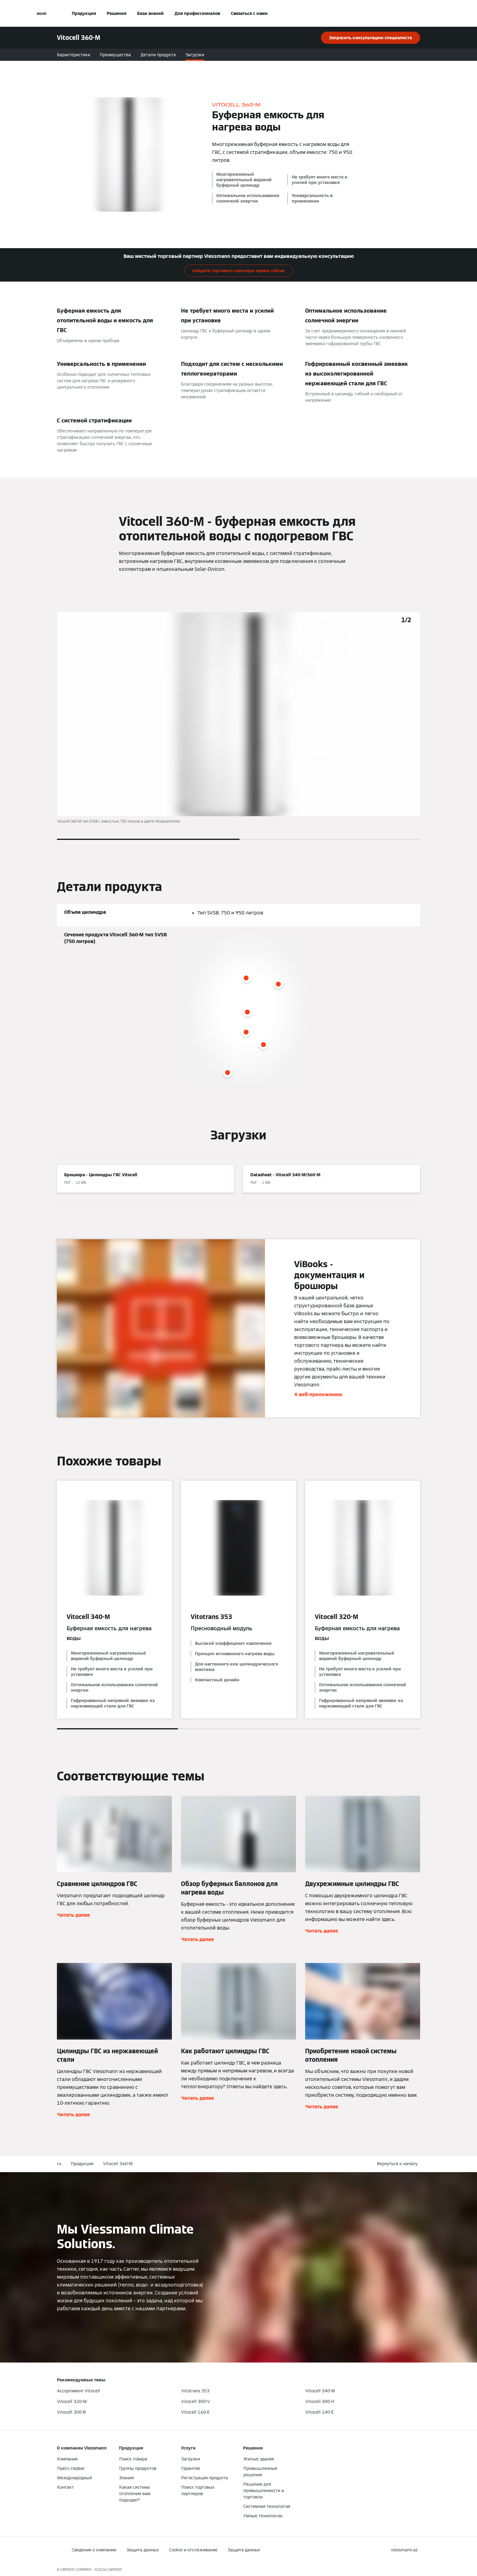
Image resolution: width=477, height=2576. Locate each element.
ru (59, 2163)
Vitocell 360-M (118, 2163)
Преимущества (115, 54)
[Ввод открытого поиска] (417, 13)
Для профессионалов (197, 13)
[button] (398, 2163)
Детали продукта (158, 54)
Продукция (84, 13)
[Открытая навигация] (41, 13)
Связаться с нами (249, 13)
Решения (116, 13)
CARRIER (114, 2569)
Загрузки (195, 54)
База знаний (150, 13)
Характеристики (73, 54)
